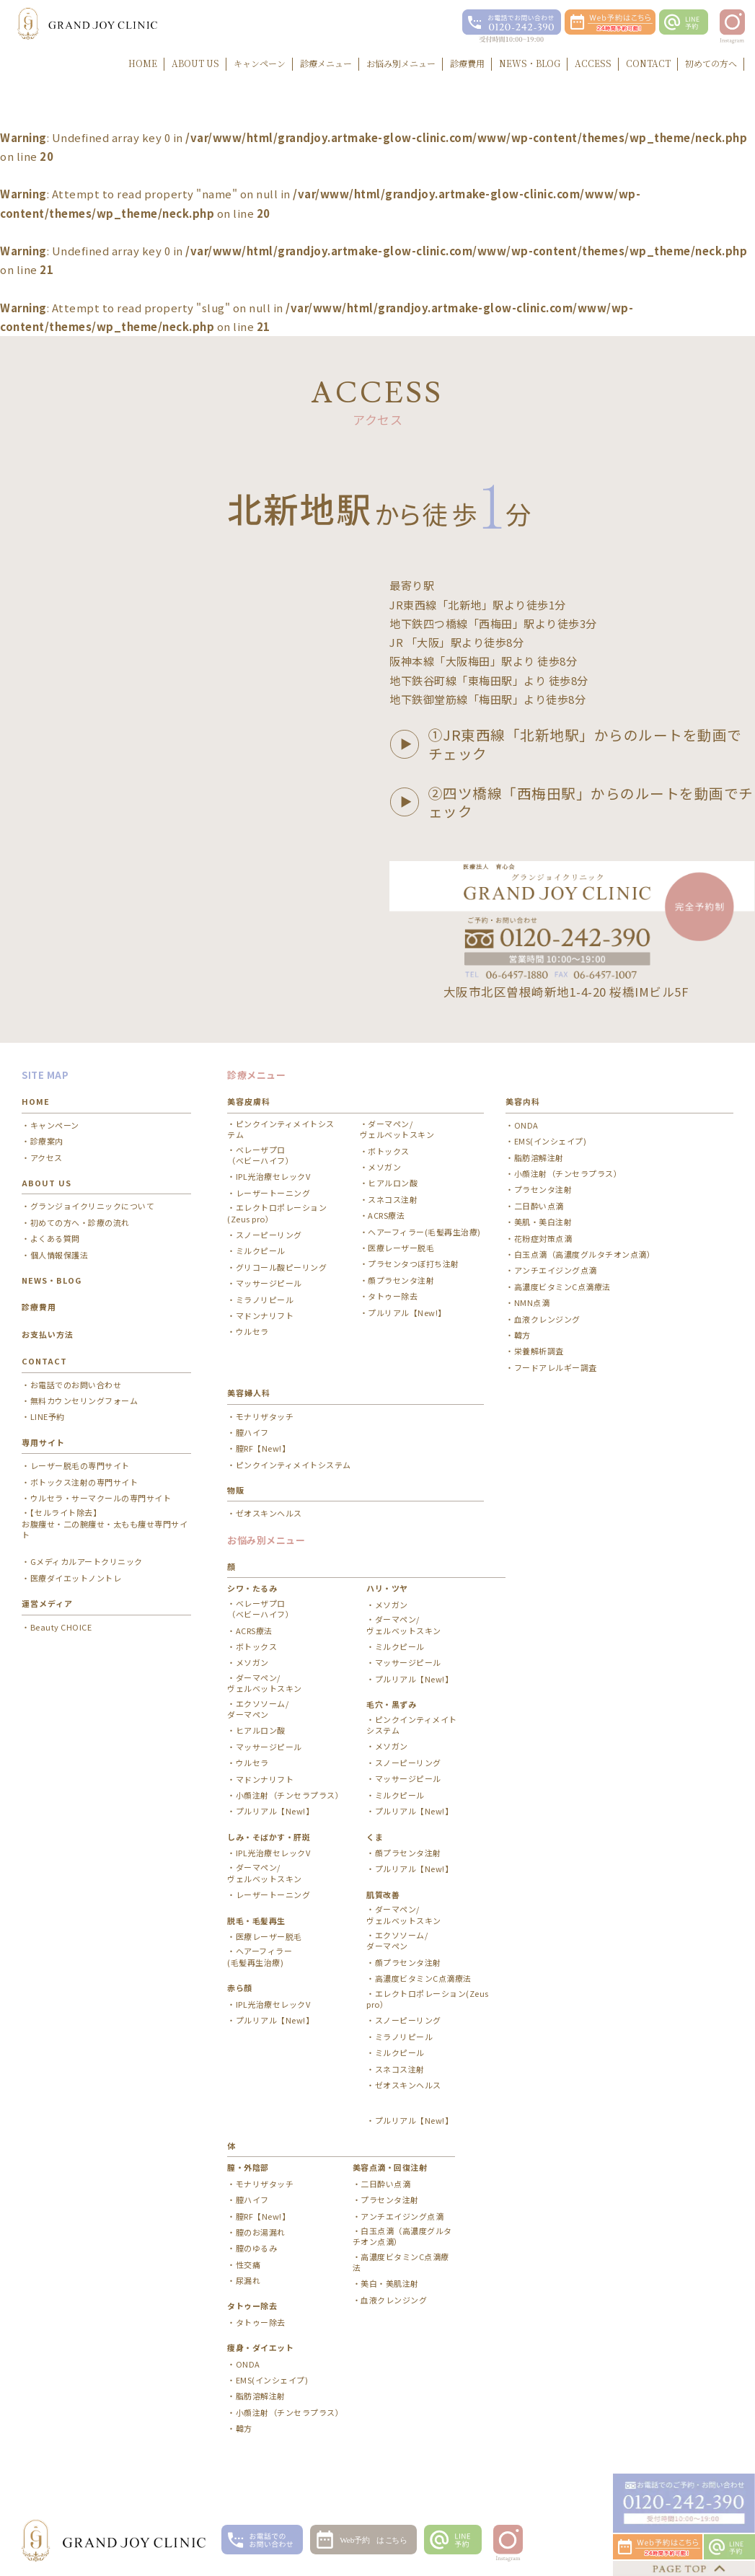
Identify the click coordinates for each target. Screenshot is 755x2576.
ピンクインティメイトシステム (281, 1129)
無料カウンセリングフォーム (84, 1400)
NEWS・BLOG (51, 1280)
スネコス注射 (393, 1199)
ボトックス (389, 1151)
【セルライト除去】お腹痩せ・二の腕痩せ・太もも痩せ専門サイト (104, 1523)
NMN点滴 (532, 1302)
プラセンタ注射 (543, 1189)
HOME (36, 1101)
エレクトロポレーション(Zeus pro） (277, 1213)
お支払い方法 (48, 1334)
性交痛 (248, 2264)
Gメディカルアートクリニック (86, 1561)
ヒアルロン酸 (393, 1183)
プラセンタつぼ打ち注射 (413, 1263)
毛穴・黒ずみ (391, 1704)
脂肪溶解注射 (539, 1157)
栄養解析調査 (539, 1351)
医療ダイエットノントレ (76, 1578)
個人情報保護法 (59, 1255)
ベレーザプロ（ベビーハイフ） (260, 1155)
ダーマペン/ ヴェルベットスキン (397, 1129)
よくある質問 (55, 1238)
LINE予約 (47, 1416)
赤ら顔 (239, 1987)
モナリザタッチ (265, 1416)
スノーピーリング (269, 1235)
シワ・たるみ (252, 1588)
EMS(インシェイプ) (550, 1141)
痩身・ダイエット (260, 2347)
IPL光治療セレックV (273, 1176)
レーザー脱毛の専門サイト (80, 1465)
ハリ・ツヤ (387, 1588)
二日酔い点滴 (539, 1206)
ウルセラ (252, 1331)
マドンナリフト (265, 1315)
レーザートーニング (273, 1193)
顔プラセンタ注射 (401, 1280)
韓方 (522, 1335)
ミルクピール (261, 1250)
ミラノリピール (265, 1299)
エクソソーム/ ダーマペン (257, 1709)
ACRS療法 (386, 1215)
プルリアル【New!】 (407, 1312)
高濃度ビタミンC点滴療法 (562, 1287)
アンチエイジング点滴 (555, 1270)
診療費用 (39, 1307)
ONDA (526, 1125)
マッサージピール (269, 1283)
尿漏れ (248, 2280)
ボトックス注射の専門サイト (84, 1482)
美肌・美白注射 (543, 1222)
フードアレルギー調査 (555, 1367)
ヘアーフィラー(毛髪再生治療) (424, 1232)
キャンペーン (54, 1125)
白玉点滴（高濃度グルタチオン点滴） (584, 1254)
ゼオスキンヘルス (269, 1513)
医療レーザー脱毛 (401, 1248)
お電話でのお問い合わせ (76, 1385)
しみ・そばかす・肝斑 (268, 1837)
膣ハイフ (252, 1432)
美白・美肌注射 (390, 2283)
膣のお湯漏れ (261, 2232)
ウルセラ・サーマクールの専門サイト (101, 1498)
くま (374, 1837)
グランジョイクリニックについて (92, 1206)
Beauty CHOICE (61, 1627)
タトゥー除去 (393, 1296)
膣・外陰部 (248, 2167)
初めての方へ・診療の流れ (80, 1222)
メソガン (384, 1167)
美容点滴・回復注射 (390, 2167)
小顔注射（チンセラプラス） (568, 1173)
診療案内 (46, 1141)
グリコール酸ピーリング (281, 1267)
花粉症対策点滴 (543, 1238)
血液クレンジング (547, 1319)
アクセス (46, 1157)
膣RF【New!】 (263, 1448)
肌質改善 (382, 1894)
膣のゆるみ (257, 2248)
